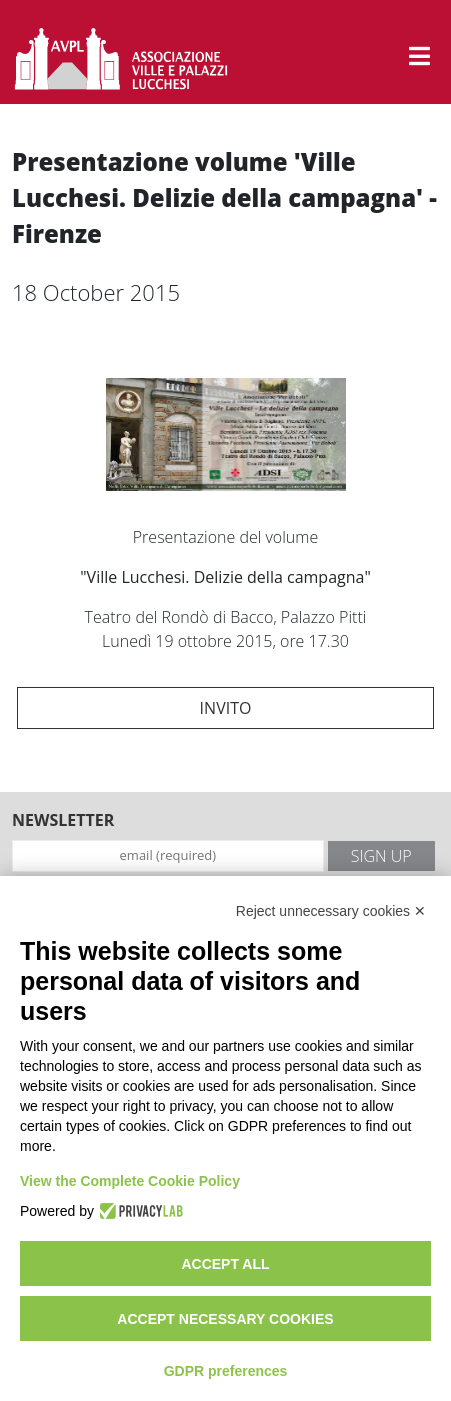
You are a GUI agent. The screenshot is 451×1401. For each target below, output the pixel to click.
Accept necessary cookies (225, 1319)
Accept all (225, 1264)
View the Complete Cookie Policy (130, 1181)
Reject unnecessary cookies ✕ (331, 911)
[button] (419, 56)
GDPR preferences (226, 1371)
